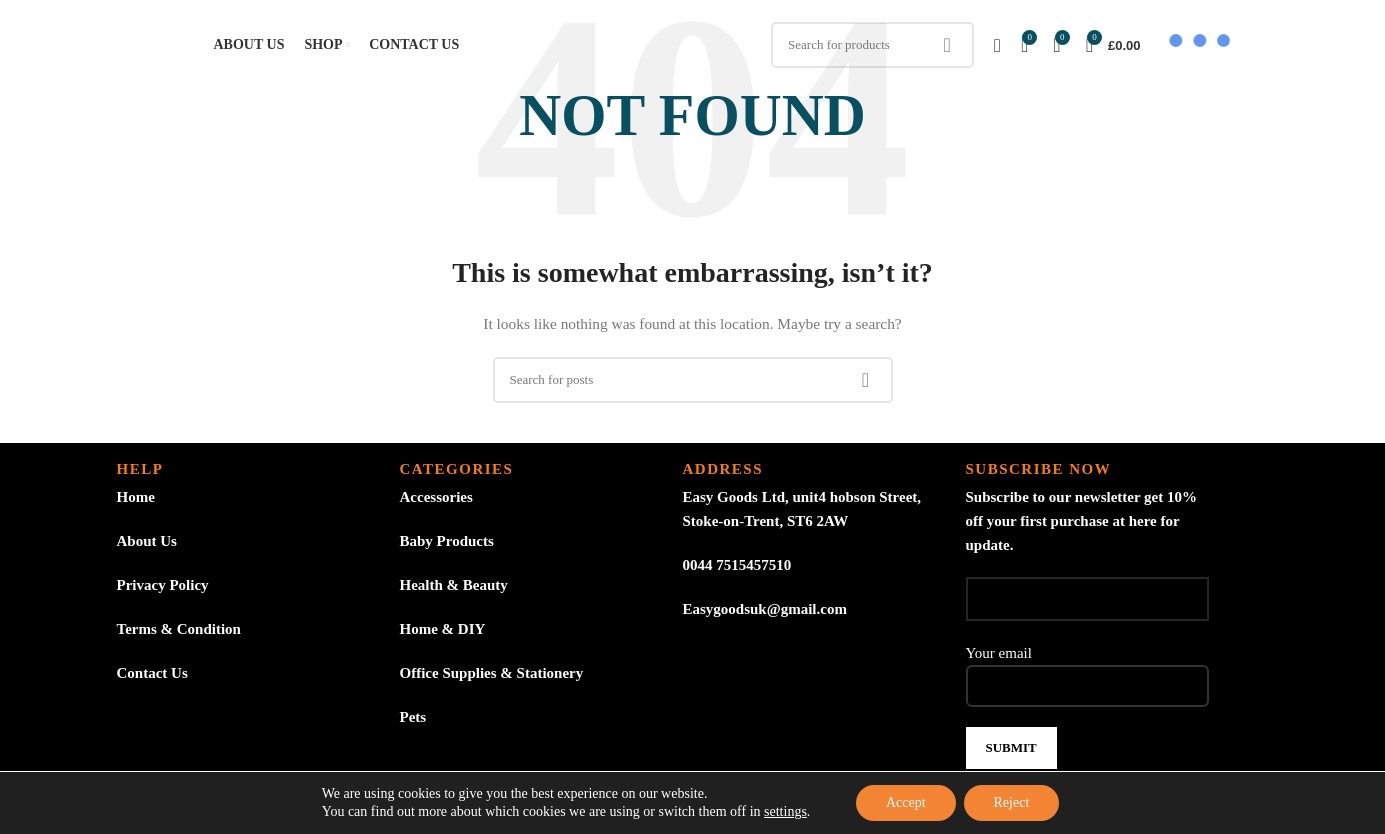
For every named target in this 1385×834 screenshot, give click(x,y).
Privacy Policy (163, 585)
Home (136, 497)
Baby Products (447, 541)
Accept (906, 802)
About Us (147, 541)
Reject (1012, 802)
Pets (413, 717)
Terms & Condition (179, 629)
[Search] (872, 45)
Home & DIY (443, 629)
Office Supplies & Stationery (492, 673)
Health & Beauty (454, 585)
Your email (1087, 668)
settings (785, 811)
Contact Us (152, 673)
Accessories (436, 497)
